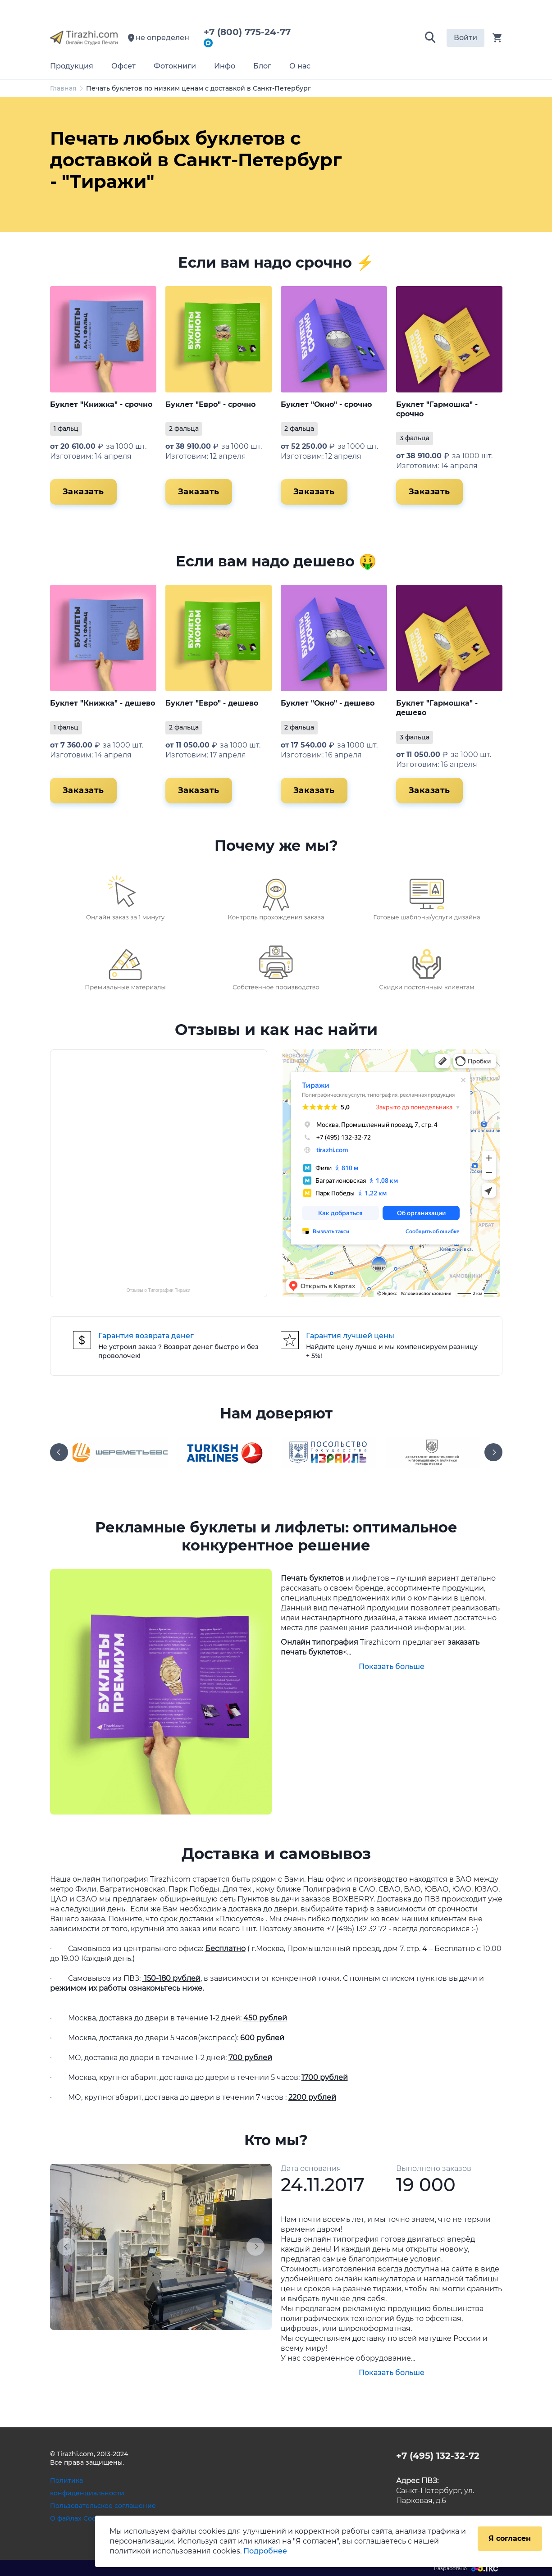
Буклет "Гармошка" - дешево (437, 708)
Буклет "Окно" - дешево (327, 703)
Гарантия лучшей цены (350, 1335)
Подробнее (265, 2551)
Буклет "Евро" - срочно (210, 404)
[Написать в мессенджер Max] (208, 43)
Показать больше (391, 1666)
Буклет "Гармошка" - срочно (437, 409)
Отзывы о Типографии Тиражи (159, 1290)
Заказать (83, 492)
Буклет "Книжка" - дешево (102, 703)
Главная (63, 88)
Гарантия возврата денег (146, 1335)
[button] (430, 38)
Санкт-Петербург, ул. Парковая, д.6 (435, 2490)
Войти (465, 37)
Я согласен (509, 2538)
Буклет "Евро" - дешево (211, 703)
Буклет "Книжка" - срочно (101, 404)
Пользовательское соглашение (103, 2506)
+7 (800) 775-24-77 (250, 32)
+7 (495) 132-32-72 (437, 2455)
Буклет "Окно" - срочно (326, 404)
